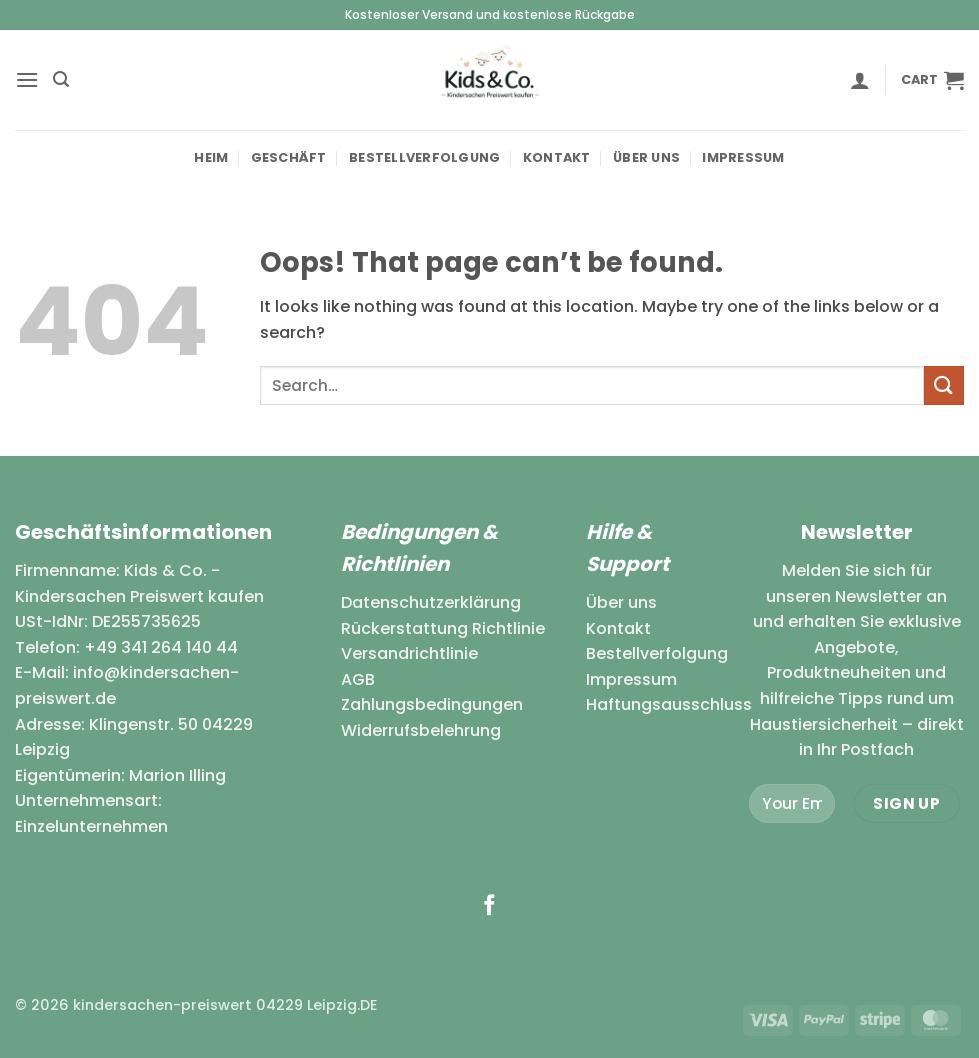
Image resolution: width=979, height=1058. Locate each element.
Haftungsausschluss (669, 704)
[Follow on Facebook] (489, 906)
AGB (358, 679)
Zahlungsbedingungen (432, 704)
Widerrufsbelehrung (421, 730)
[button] (27, 79)
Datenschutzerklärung (431, 602)
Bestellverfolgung (424, 157)
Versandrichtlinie (409, 653)
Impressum (743, 157)
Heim (211, 157)
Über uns (646, 157)
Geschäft (289, 157)
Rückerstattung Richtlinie (443, 628)
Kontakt (557, 157)
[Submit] (944, 385)
